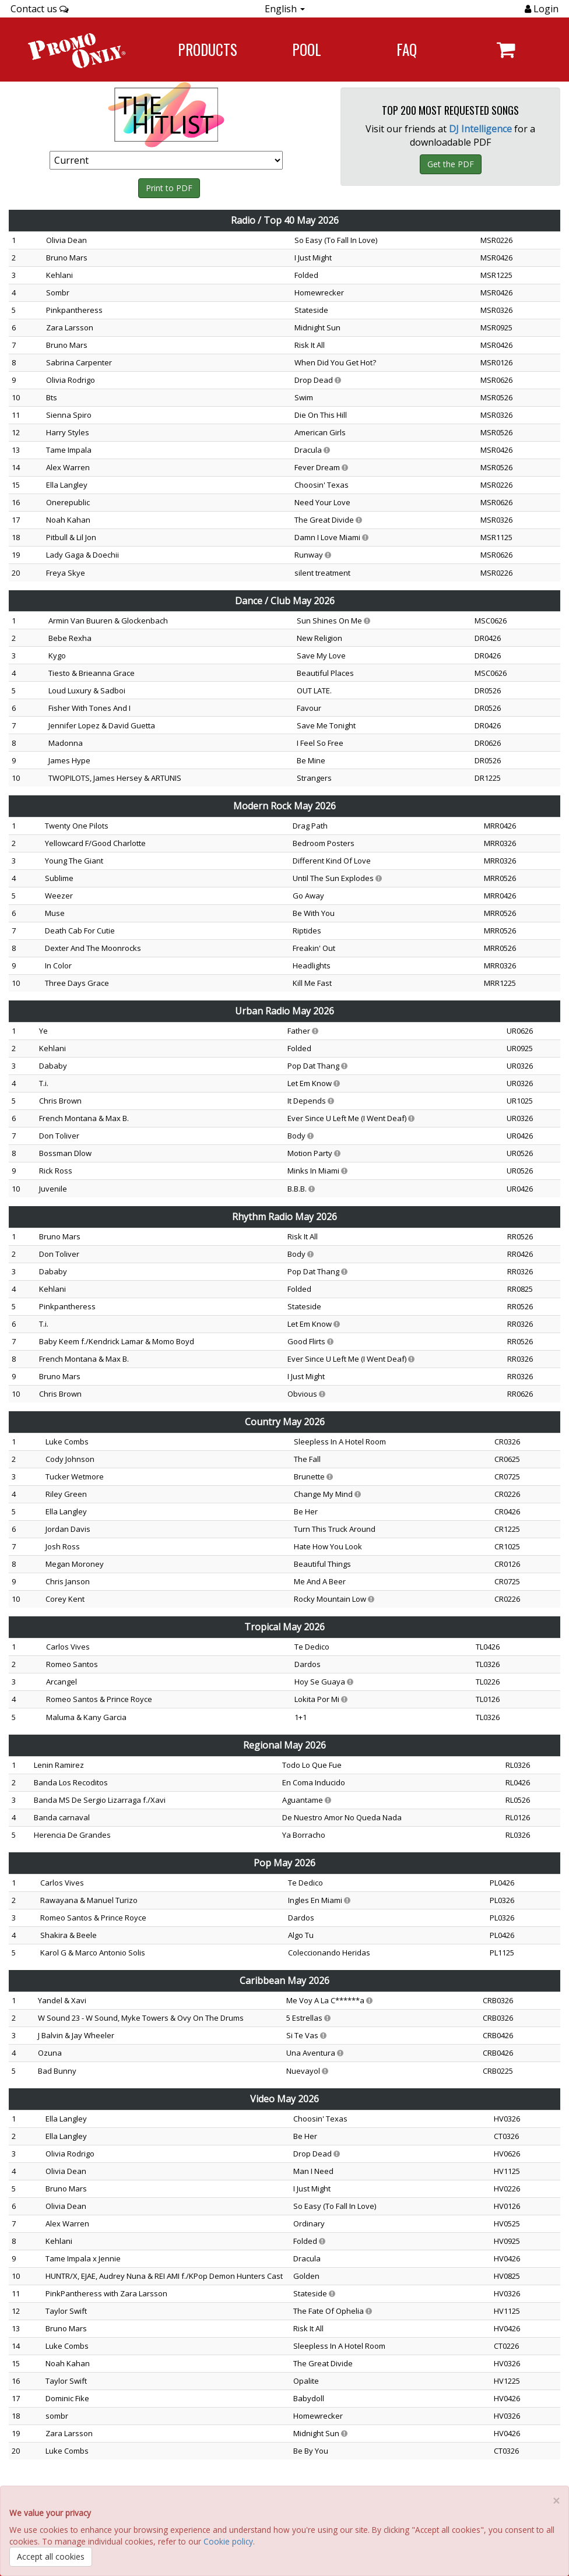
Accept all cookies (51, 2556)
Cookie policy (228, 2541)
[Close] (556, 2501)
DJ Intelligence (480, 128)
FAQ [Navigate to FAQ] (406, 49)
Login (545, 8)
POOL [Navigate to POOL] (306, 49)
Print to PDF (169, 187)
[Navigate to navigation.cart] (506, 49)
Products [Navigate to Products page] (207, 49)
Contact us (39, 8)
